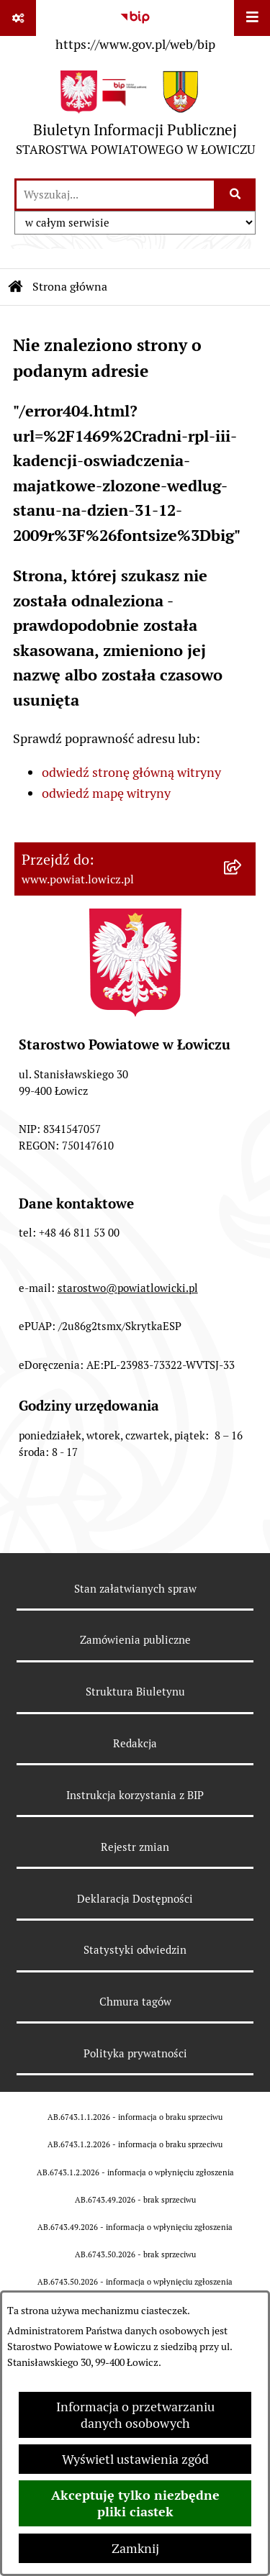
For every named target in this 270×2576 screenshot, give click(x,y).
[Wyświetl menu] (252, 18)
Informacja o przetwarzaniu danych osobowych (135, 2414)
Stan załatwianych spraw (135, 1589)
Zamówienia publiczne (135, 1640)
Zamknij (135, 2548)
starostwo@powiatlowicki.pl (128, 1288)
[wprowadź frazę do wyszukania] (115, 194)
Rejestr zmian (135, 1847)
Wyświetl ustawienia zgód (135, 2459)
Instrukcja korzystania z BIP (135, 1795)
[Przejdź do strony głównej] (135, 116)
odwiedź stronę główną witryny (131, 772)
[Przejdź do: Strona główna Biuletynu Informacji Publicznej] (16, 287)
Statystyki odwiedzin (135, 1950)
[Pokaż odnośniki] (18, 18)
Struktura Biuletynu (135, 1691)
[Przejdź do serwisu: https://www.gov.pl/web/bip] (135, 28)
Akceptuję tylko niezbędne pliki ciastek (135, 2503)
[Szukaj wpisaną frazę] (236, 194)
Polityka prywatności (135, 2053)
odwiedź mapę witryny (106, 793)
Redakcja (135, 1743)
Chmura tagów (135, 2001)
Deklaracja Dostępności (135, 1899)
